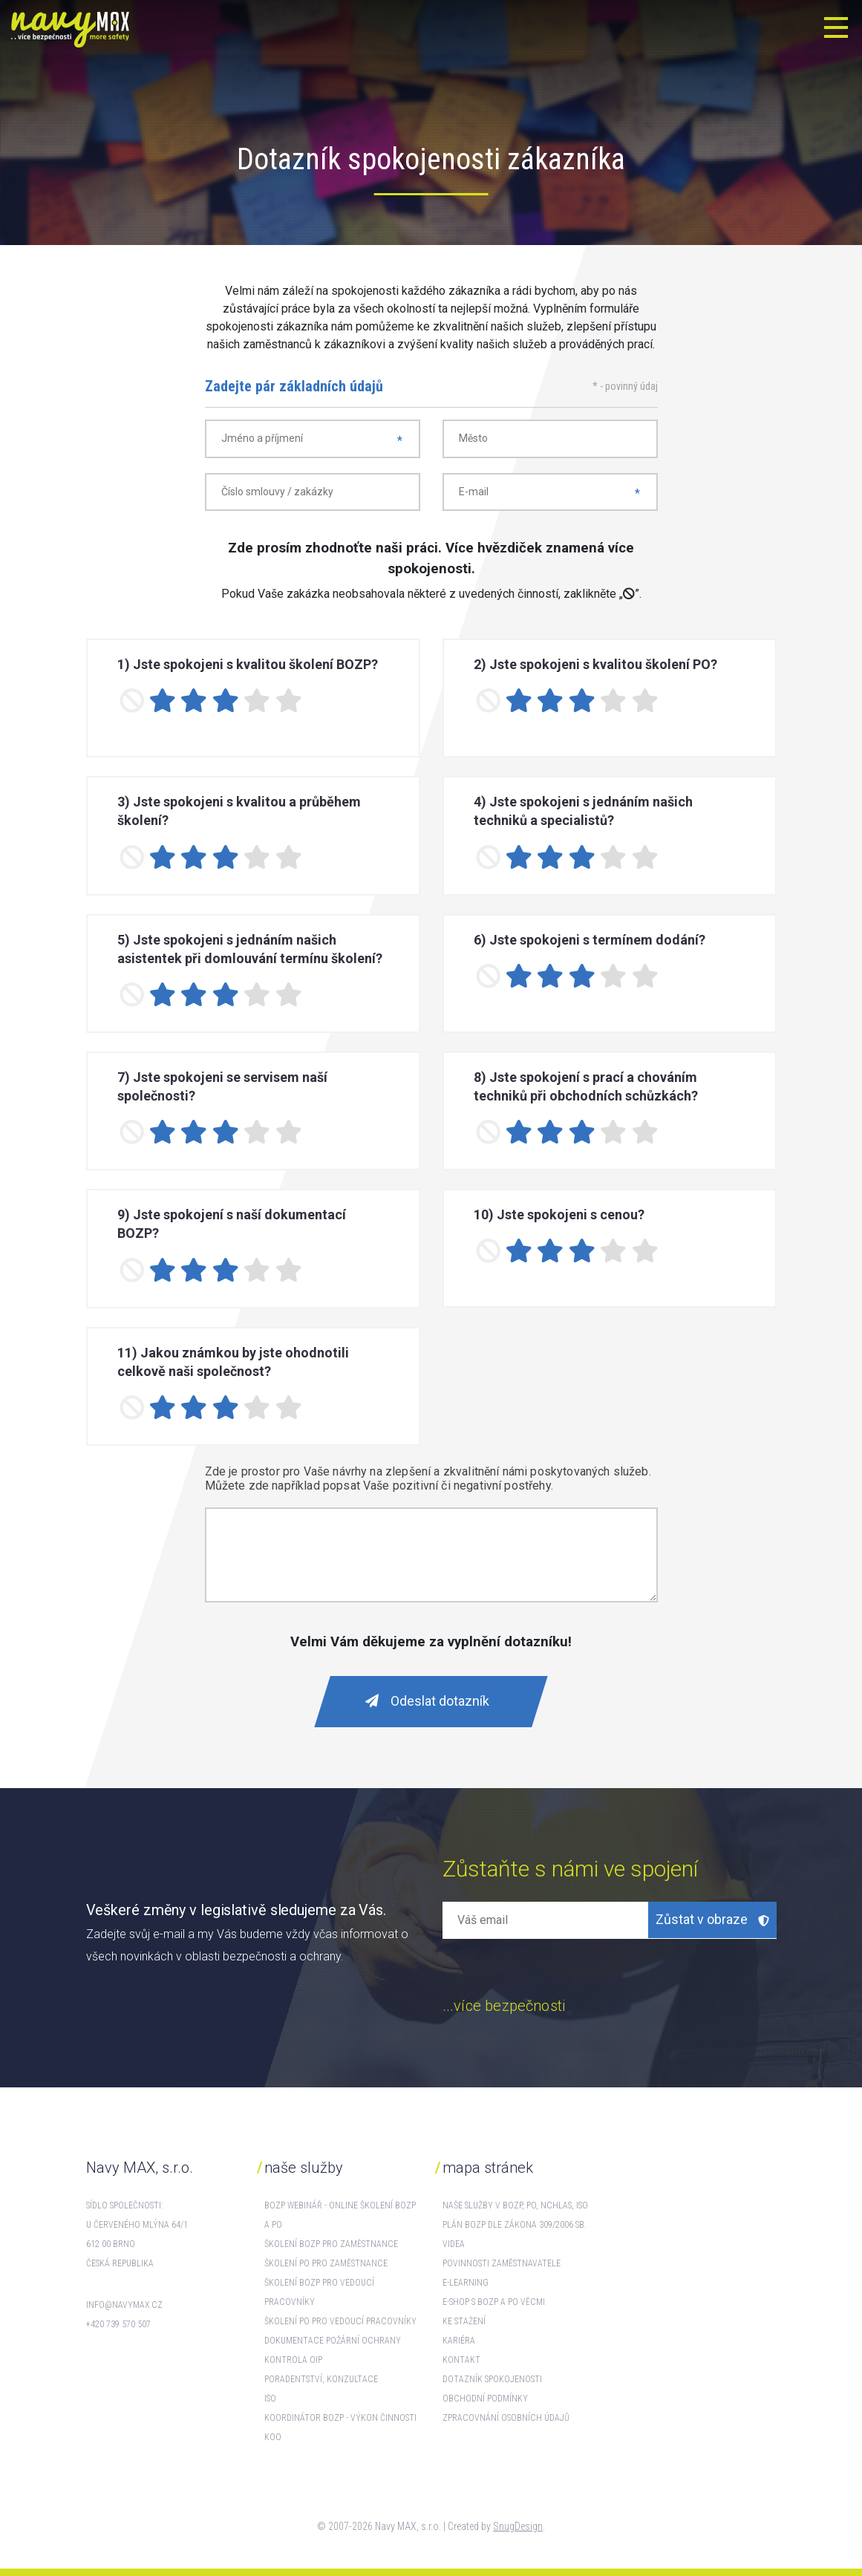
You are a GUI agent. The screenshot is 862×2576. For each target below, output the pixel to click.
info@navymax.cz (124, 2305)
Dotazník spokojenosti (492, 2379)
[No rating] (132, 701)
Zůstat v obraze (712, 1919)
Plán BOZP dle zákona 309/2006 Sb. (515, 2225)
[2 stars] (193, 701)
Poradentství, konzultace (321, 2379)
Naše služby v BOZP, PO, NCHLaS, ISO (515, 2205)
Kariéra (459, 2340)
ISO (270, 2398)
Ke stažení (464, 2321)
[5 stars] (288, 701)
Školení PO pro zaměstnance (326, 2263)
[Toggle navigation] (836, 27)
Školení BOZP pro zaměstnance (331, 2244)
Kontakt (461, 2360)
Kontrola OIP (293, 2360)
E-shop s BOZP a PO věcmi (494, 2302)
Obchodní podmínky (485, 2398)
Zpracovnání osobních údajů (506, 2418)
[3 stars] (225, 701)
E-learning (466, 2282)
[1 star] (162, 701)
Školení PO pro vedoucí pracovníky (340, 2321)
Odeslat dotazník (427, 1701)
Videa (454, 2244)
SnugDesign (518, 2526)
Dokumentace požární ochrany (332, 2340)
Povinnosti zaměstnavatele (502, 2263)
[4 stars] (256, 701)
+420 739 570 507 (118, 2324)
